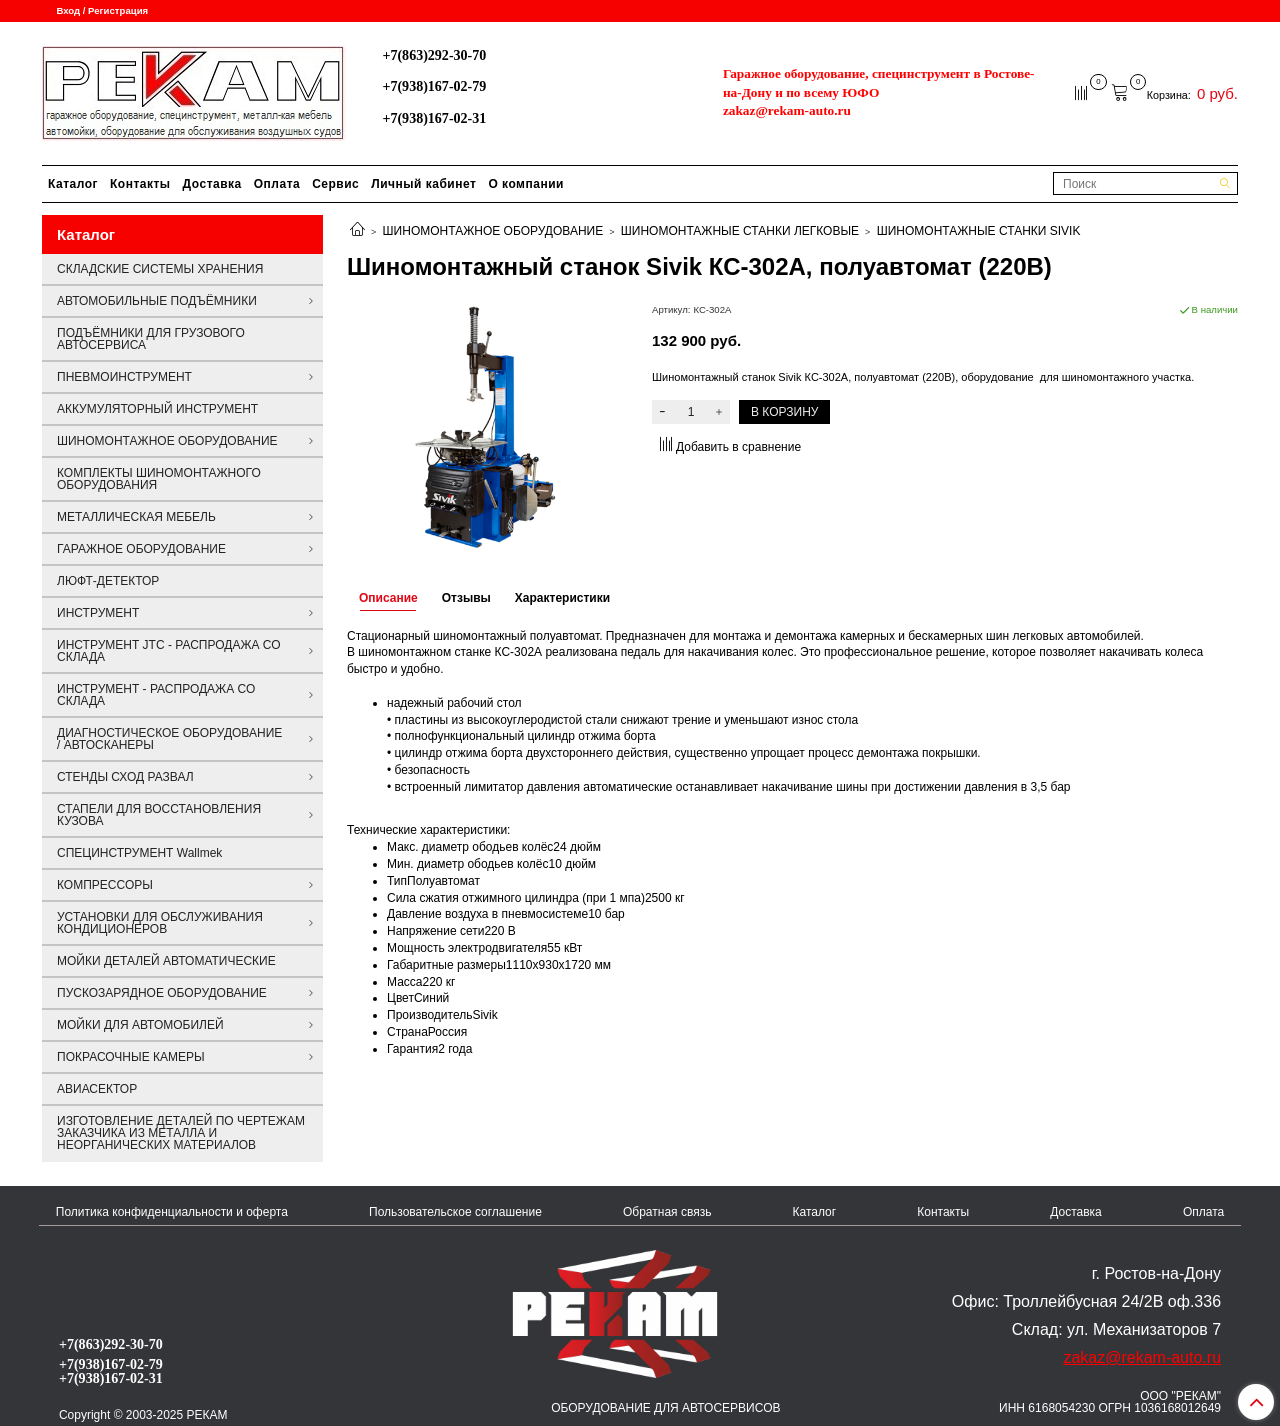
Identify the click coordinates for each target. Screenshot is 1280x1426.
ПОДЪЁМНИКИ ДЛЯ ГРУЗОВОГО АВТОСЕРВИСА (151, 339)
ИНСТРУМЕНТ (98, 613)
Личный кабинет (423, 184)
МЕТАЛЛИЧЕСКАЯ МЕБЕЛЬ (136, 517)
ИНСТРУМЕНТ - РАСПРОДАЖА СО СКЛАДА (156, 695)
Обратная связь (667, 1212)
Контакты (140, 184)
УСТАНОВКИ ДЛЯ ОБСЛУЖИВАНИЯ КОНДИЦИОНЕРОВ (160, 923)
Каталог (73, 184)
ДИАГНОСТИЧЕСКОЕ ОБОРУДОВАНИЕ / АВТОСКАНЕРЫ (169, 739)
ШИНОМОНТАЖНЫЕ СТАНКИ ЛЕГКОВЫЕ (740, 231)
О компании (526, 184)
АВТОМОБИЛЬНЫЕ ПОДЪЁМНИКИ (157, 301)
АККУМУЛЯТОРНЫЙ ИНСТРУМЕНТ (157, 409)
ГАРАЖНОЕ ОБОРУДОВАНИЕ (141, 549)
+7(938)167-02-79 (434, 86)
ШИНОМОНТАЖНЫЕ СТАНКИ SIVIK (979, 231)
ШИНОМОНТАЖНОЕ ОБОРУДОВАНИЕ (493, 231)
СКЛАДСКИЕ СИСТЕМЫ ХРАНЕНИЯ (160, 269)
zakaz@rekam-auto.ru (787, 110)
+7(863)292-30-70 (434, 55)
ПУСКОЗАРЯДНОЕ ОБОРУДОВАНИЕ (162, 993)
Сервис (335, 184)
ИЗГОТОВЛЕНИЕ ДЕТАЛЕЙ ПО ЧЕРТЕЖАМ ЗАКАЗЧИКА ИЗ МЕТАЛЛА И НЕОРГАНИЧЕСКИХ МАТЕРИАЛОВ (181, 1133)
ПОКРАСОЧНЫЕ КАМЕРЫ (131, 1057)
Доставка (212, 184)
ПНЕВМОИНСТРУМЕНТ (124, 377)
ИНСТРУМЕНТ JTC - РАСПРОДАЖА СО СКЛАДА (169, 651)
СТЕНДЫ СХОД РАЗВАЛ (125, 777)
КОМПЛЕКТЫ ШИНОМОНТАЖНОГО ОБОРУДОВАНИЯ (159, 479)
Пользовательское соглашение (455, 1212)
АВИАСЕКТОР (97, 1089)
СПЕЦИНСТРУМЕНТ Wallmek (139, 853)
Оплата (277, 184)
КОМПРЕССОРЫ (105, 885)
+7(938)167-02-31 (434, 118)
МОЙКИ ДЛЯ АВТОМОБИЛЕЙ (140, 1025)
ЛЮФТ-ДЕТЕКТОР (108, 581)
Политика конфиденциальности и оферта (172, 1212)
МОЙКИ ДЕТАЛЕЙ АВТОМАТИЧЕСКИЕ (166, 961)
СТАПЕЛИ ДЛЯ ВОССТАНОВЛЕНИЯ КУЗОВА (159, 815)
